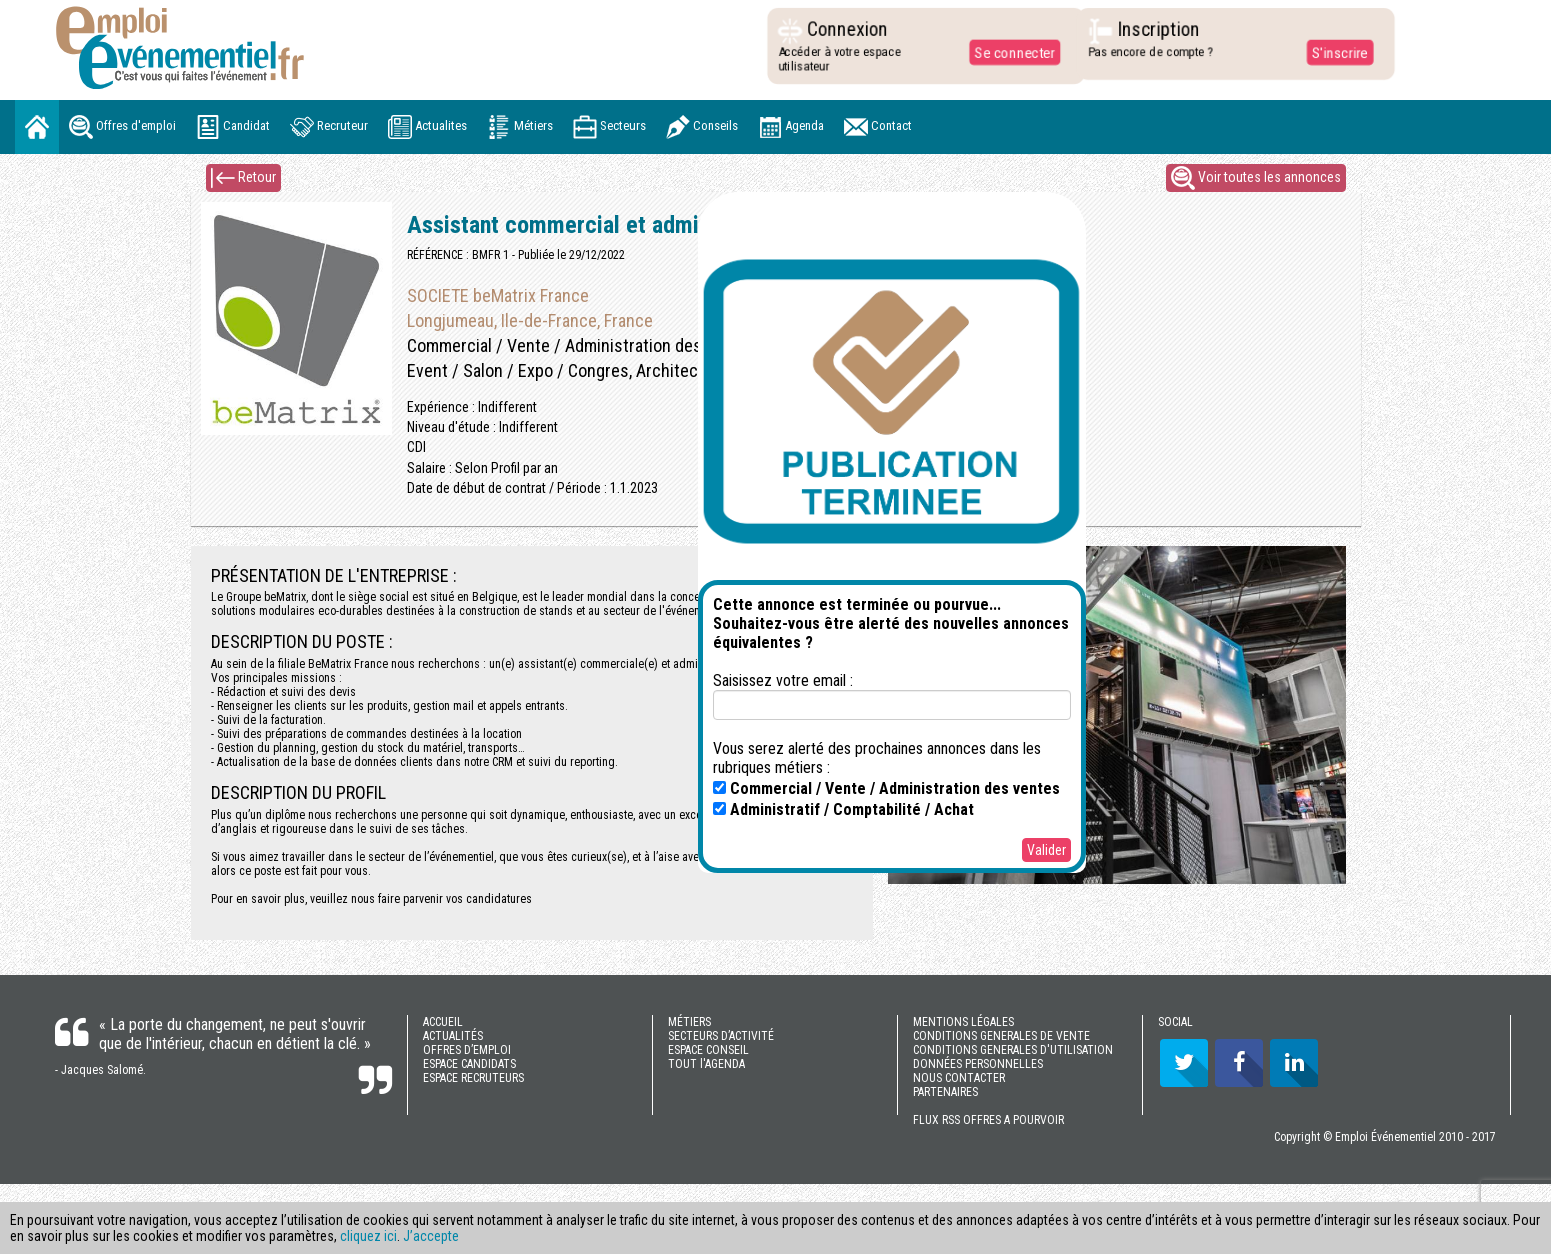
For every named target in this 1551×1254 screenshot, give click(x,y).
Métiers (520, 127)
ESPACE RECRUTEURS (473, 1078)
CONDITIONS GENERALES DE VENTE (1001, 1036)
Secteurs (609, 127)
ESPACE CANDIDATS (469, 1064)
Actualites (427, 127)
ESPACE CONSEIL (708, 1050)
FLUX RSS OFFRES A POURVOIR (988, 1120)
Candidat (233, 127)
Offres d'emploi (122, 127)
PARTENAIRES (945, 1092)
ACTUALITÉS (453, 1036)
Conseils (702, 127)
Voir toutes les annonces (1256, 178)
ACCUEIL (443, 1022)
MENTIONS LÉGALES (963, 1022)
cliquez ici (368, 1236)
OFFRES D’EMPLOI (467, 1050)
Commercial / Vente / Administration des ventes (886, 788)
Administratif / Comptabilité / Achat (843, 809)
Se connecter (1009, 52)
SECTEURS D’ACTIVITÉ (721, 1036)
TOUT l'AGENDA (706, 1064)
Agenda (791, 127)
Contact (878, 127)
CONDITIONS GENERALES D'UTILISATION (1013, 1050)
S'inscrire (1333, 52)
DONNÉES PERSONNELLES (978, 1064)
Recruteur (329, 127)
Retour (243, 178)
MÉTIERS (689, 1022)
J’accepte (431, 1236)
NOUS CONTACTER (959, 1078)
